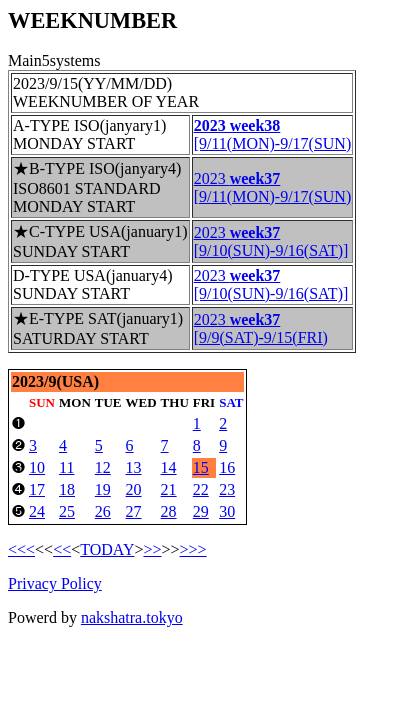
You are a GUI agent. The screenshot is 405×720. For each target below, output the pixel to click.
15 (201, 467)
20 (134, 489)
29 (201, 511)
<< (62, 549)
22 (201, 489)
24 (37, 511)
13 (134, 467)
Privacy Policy (55, 583)
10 (37, 467)
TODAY (107, 549)
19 (103, 489)
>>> (193, 549)
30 (227, 511)
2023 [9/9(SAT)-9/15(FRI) (261, 328)
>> (152, 549)
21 (169, 489)
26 (103, 511)
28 (169, 511)
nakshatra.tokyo (132, 617)
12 (103, 467)
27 (134, 511)
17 (37, 489)
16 (227, 467)
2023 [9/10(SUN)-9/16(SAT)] (271, 241)
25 (67, 511)
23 (227, 489)
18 (67, 489)
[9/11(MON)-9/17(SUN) (273, 134)
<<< (21, 549)
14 (169, 467)
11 (66, 467)
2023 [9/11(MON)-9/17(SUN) (273, 187)
